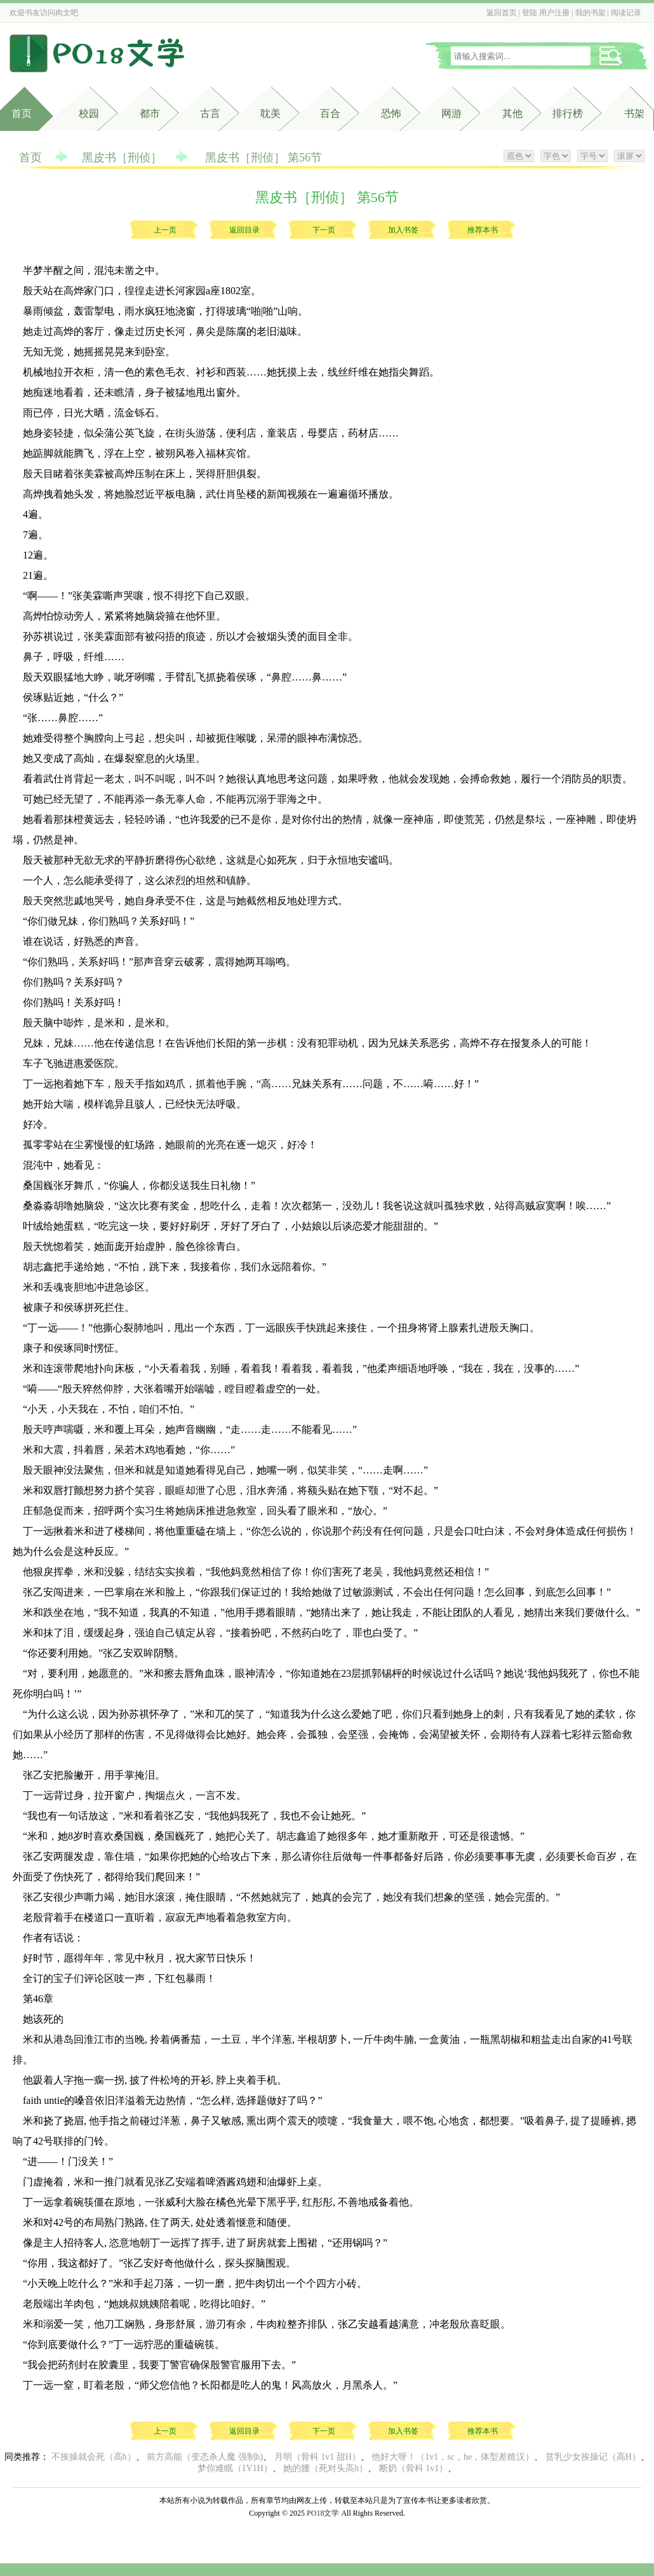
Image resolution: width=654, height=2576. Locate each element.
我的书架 (590, 12)
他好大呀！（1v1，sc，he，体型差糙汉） (452, 2457)
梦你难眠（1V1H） (234, 2468)
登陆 (529, 12)
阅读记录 (626, 12)
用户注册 (554, 12)
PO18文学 (323, 2513)
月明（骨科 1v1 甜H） (317, 2457)
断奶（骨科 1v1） (413, 2468)
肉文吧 (66, 12)
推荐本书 (482, 230)
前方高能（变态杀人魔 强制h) (205, 2457)
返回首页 (501, 12)
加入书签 (403, 230)
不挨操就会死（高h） (93, 2457)
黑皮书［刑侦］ (122, 157)
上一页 (165, 230)
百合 (330, 113)
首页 (21, 113)
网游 (451, 113)
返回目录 (244, 230)
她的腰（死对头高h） (325, 2468)
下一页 (323, 230)
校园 (89, 113)
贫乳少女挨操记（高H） (593, 2457)
